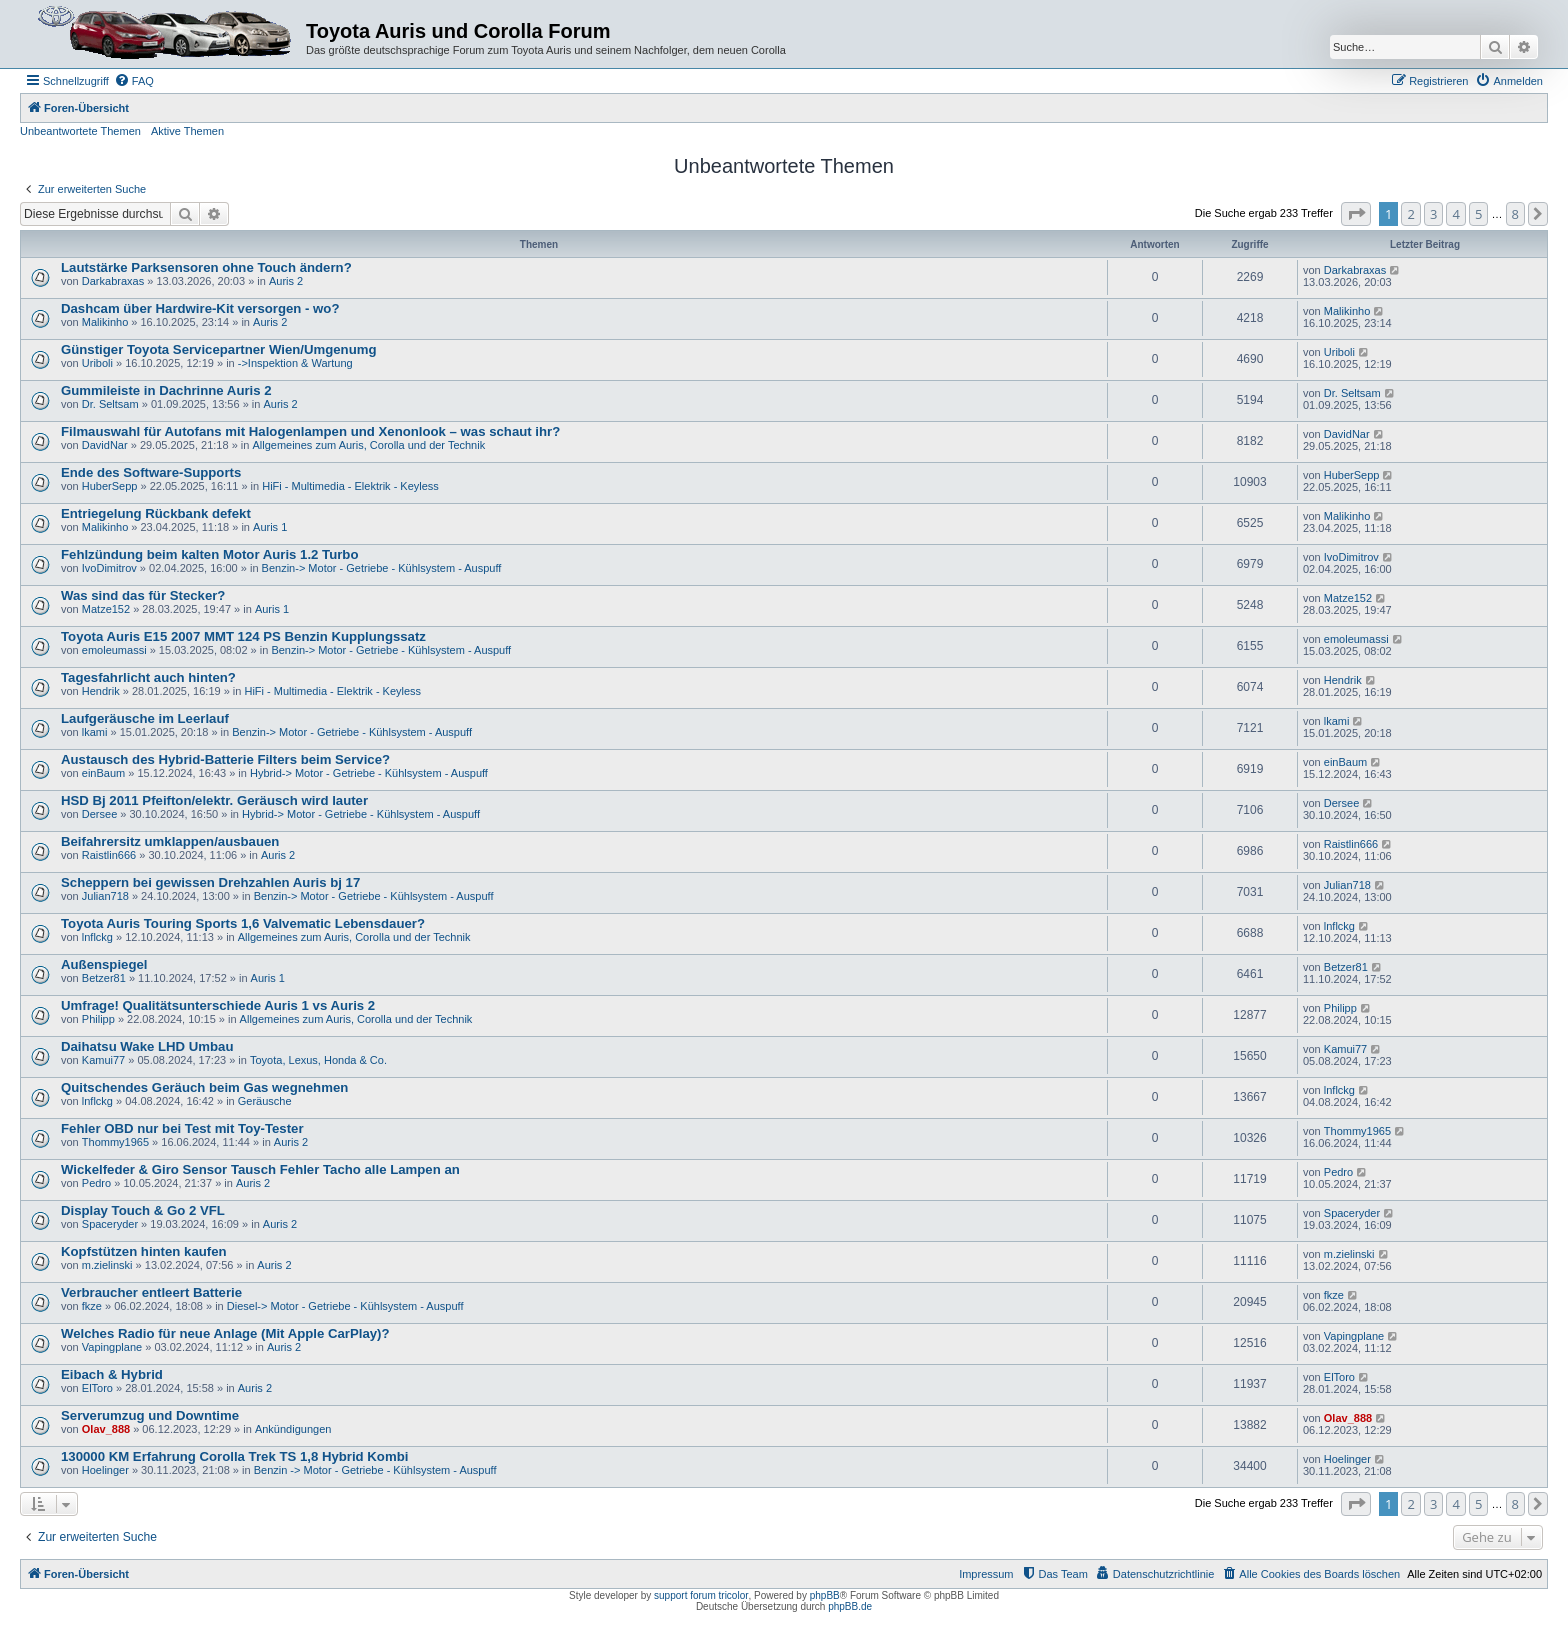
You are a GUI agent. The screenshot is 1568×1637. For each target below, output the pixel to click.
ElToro (97, 1388)
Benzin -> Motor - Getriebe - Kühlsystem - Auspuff (375, 1470)
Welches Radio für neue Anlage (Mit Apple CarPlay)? (225, 1333)
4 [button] (1455, 214)
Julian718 (105, 896)
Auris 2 (286, 281)
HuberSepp (110, 486)
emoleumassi (114, 650)
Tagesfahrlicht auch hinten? (148, 677)
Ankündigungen (293, 1429)
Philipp (98, 1019)
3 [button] (1433, 214)
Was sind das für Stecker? (143, 595)
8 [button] (1515, 214)
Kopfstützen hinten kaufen (144, 1251)
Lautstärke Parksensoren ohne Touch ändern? (206, 267)
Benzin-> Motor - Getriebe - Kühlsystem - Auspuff (382, 568)
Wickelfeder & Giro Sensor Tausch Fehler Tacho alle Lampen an (260, 1169)
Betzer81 (104, 978)
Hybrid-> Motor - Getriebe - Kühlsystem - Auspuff (369, 773)
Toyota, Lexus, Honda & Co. (318, 1060)
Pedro (96, 1183)
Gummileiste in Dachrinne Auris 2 (166, 390)
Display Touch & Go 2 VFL (143, 1210)
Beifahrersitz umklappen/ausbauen (170, 841)
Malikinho (105, 322)
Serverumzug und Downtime (150, 1415)
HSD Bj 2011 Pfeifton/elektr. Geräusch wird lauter (214, 800)
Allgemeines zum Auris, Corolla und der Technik (368, 445)
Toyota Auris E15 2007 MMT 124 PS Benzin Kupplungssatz (243, 636)
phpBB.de (850, 1606)
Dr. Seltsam (110, 404)
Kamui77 (103, 1060)
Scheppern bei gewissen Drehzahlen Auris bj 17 (210, 882)
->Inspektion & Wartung (295, 363)
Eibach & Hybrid (112, 1374)
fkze (92, 1306)
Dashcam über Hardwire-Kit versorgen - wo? (200, 308)
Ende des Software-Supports (151, 472)
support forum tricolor (701, 1595)
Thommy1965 (115, 1142)
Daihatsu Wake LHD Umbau (147, 1046)
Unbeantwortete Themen (80, 131)
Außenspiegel (104, 964)
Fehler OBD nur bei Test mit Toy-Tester (182, 1128)
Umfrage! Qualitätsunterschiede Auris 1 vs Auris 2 (218, 1005)
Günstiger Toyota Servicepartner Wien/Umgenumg (218, 349)
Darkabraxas (113, 281)
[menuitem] (134, 81)
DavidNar (105, 445)
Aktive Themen (187, 131)
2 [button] (1410, 214)
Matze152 (106, 609)
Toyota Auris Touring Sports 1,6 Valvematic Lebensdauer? (243, 923)
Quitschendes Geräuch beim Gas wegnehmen (204, 1087)
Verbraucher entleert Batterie (151, 1292)
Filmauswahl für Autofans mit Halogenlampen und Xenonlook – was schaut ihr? (310, 431)
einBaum (103, 773)
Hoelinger (105, 1470)
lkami (95, 732)
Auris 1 (270, 527)
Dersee (99, 814)
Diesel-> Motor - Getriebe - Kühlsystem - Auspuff (345, 1306)
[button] (1356, 214)
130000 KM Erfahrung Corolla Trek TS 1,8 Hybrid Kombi (234, 1456)
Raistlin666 (109, 855)
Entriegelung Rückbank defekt (156, 513)
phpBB (825, 1595)
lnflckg (97, 937)
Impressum (986, 1574)
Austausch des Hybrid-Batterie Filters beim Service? (225, 759)
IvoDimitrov (109, 568)
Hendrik (101, 691)
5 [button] (1478, 214)
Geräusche (265, 1101)
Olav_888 (106, 1429)
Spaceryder (110, 1224)
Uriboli (97, 363)
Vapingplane (112, 1347)
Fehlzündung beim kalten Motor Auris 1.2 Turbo (209, 554)
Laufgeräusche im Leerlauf (145, 718)
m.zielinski (107, 1265)
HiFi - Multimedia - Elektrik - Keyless (350, 486)
